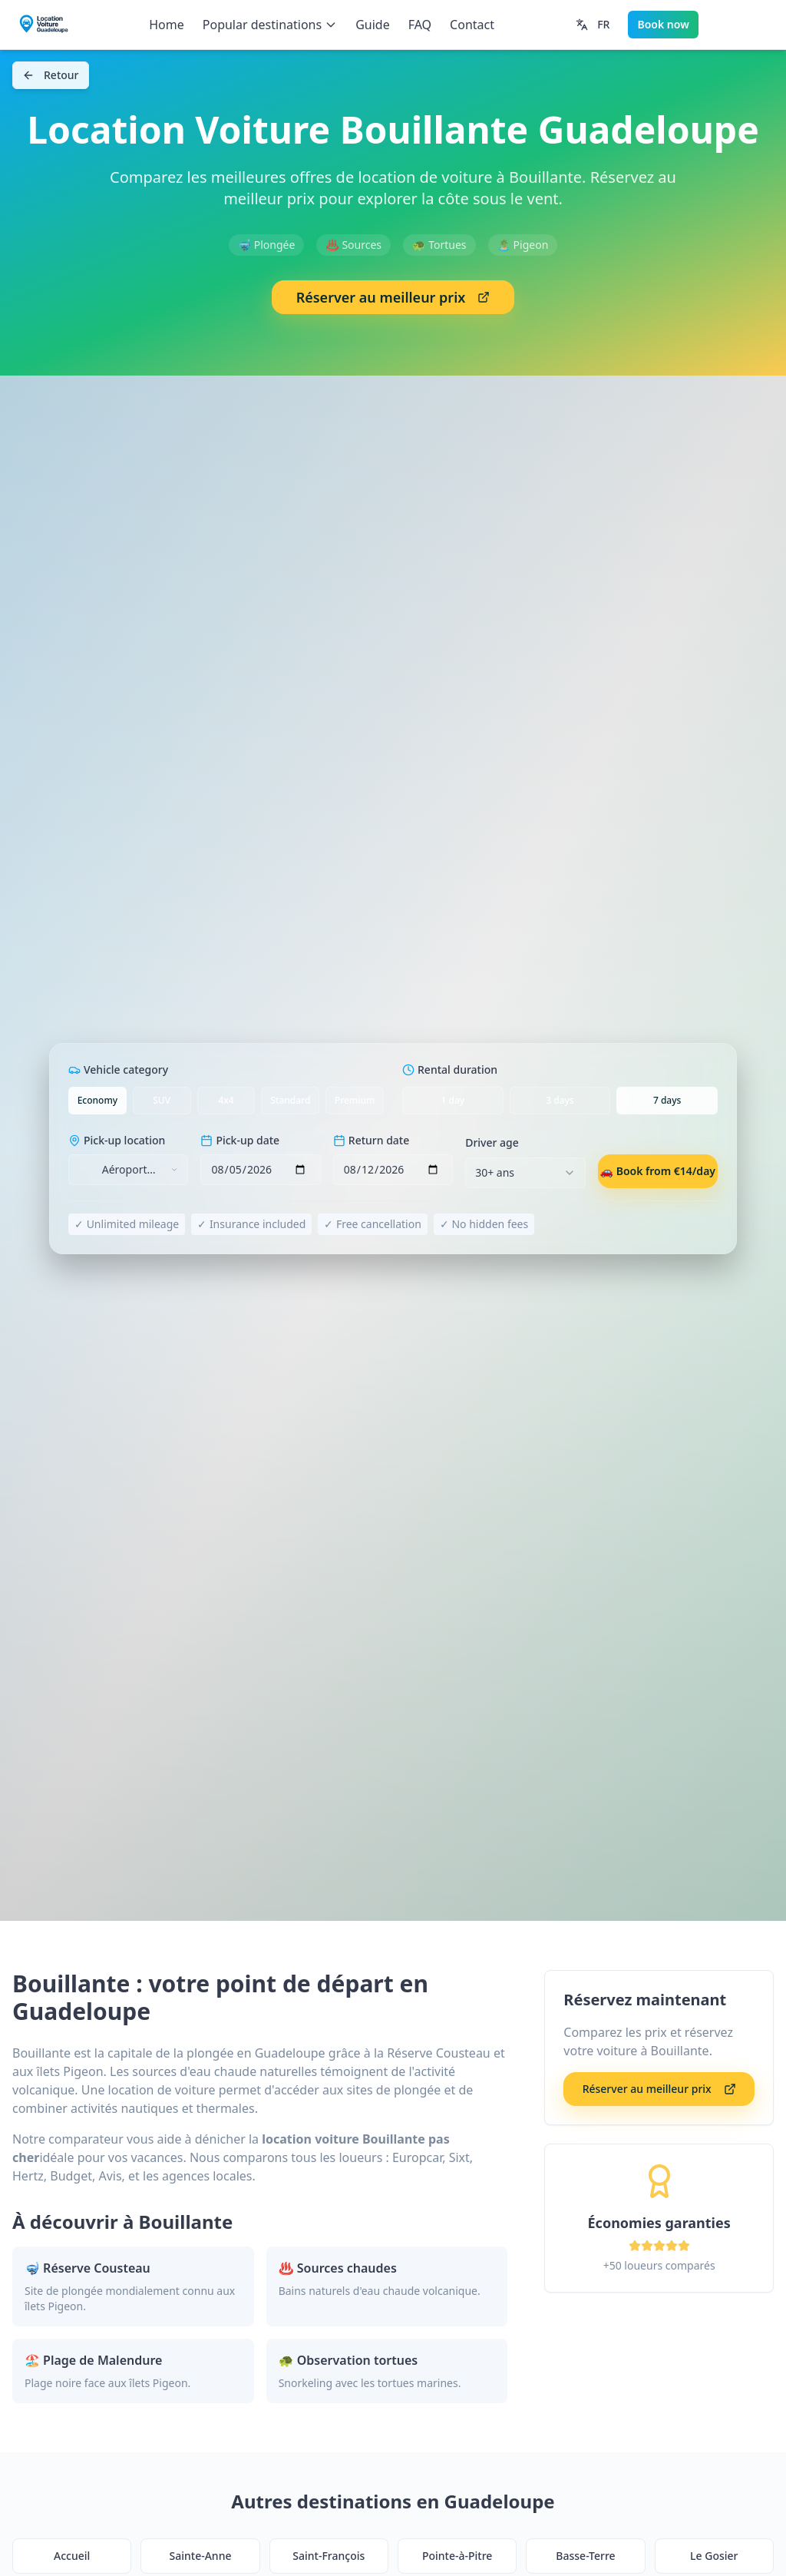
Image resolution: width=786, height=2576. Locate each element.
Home (166, 24)
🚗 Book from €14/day (657, 1171)
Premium (355, 1100)
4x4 (225, 1100)
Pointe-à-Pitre (457, 2555)
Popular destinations (270, 24)
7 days (667, 1100)
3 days (559, 1100)
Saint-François (328, 2555)
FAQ (419, 24)
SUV (161, 1100)
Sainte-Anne (201, 2555)
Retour (50, 75)
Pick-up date (239, 1140)
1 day (453, 1100)
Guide (372, 24)
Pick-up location (116, 1140)
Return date (371, 1140)
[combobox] (128, 1169)
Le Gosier (714, 2555)
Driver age (492, 1142)
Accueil (72, 2555)
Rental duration (449, 1069)
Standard (290, 1100)
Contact (472, 24)
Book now (663, 24)
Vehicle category (118, 1069)
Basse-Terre (585, 2555)
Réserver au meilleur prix (393, 297)
